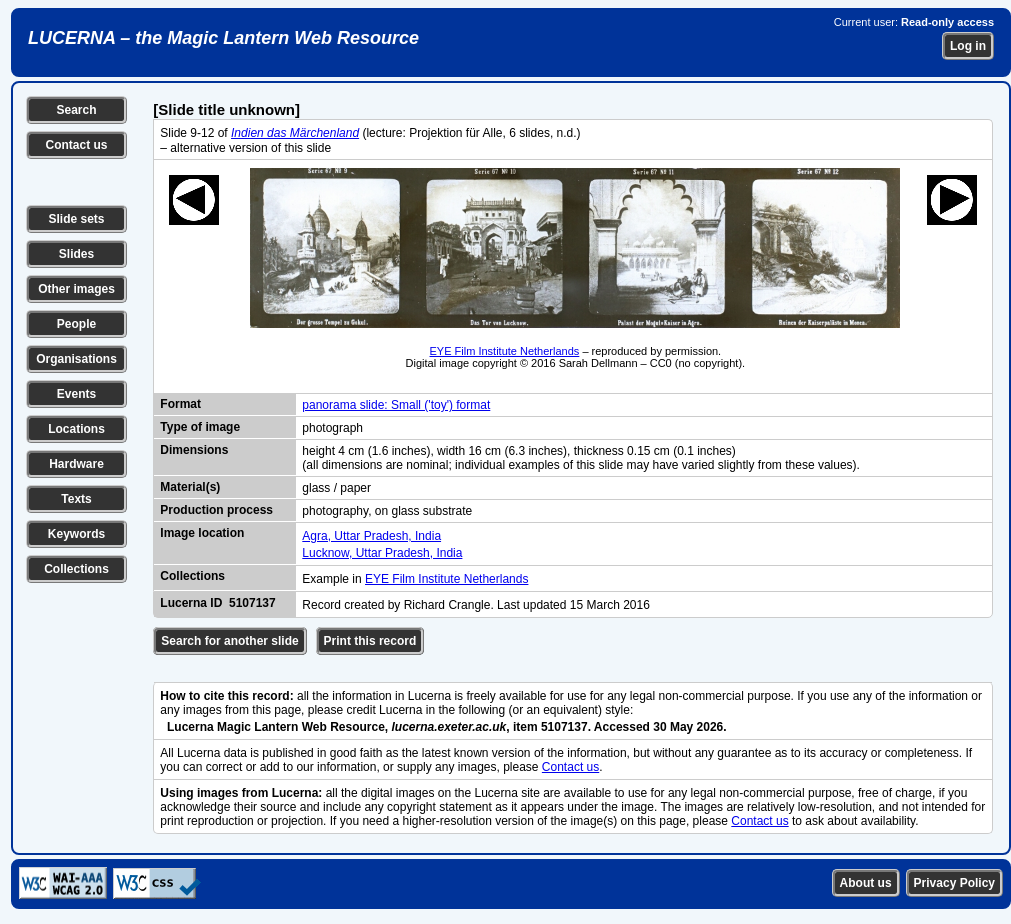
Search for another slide (229, 641)
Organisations (76, 359)
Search (76, 110)
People (76, 324)
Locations (76, 429)
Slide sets (76, 219)
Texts (76, 499)
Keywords (76, 534)
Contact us (76, 145)
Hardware (76, 464)
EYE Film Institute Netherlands (505, 351)
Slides (76, 254)
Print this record (370, 641)
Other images (76, 289)
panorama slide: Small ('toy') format (396, 405)
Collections (76, 569)
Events (76, 394)
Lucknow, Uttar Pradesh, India (382, 553)
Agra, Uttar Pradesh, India (371, 536)
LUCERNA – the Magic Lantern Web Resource (223, 38)
